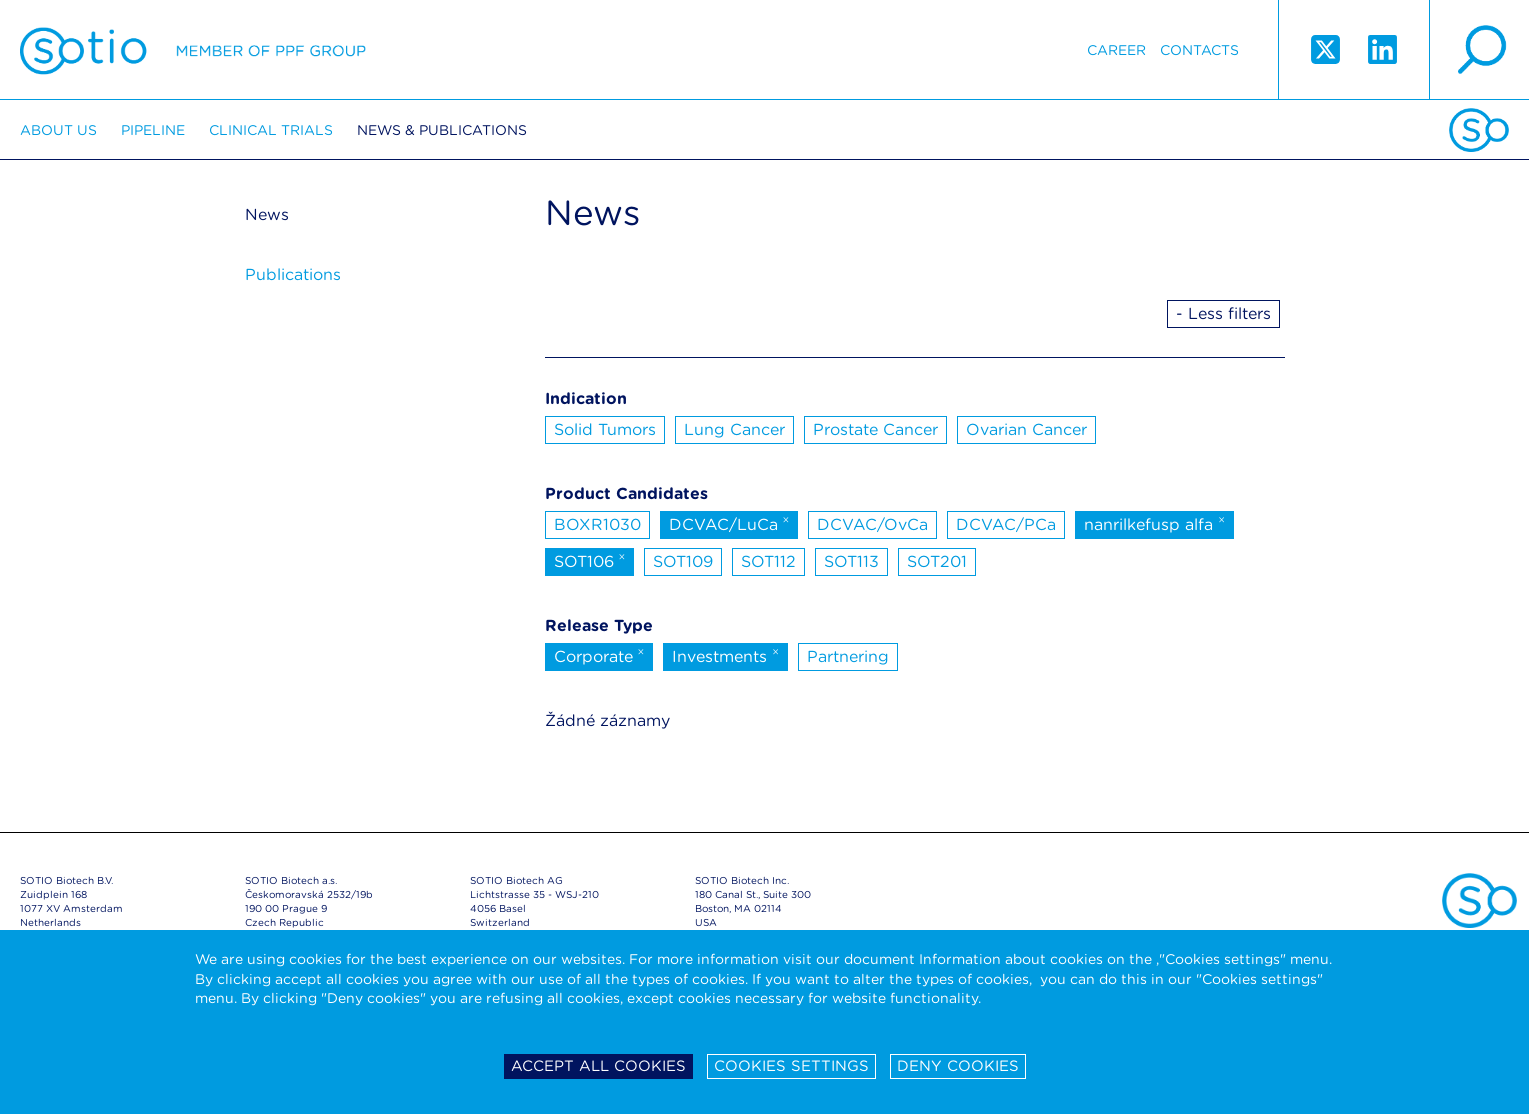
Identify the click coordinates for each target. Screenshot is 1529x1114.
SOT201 (937, 561)
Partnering (848, 656)
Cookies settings (791, 1066)
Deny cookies (958, 1066)
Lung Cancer (734, 429)
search (1479, 50)
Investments (725, 655)
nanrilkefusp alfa (1154, 523)
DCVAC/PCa (1006, 524)
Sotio (193, 50)
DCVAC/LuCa (729, 523)
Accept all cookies (598, 1066)
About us (58, 130)
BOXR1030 (597, 524)
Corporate (599, 655)
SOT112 (768, 561)
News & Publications (442, 130)
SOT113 (851, 561)
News (267, 214)
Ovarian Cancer (1026, 429)
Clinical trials (271, 130)
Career (1116, 50)
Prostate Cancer (875, 429)
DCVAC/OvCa (872, 524)
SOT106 (590, 560)
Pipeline (153, 130)
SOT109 (683, 561)
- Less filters (1223, 313)
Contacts (1199, 50)
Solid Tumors (605, 429)
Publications (293, 274)
